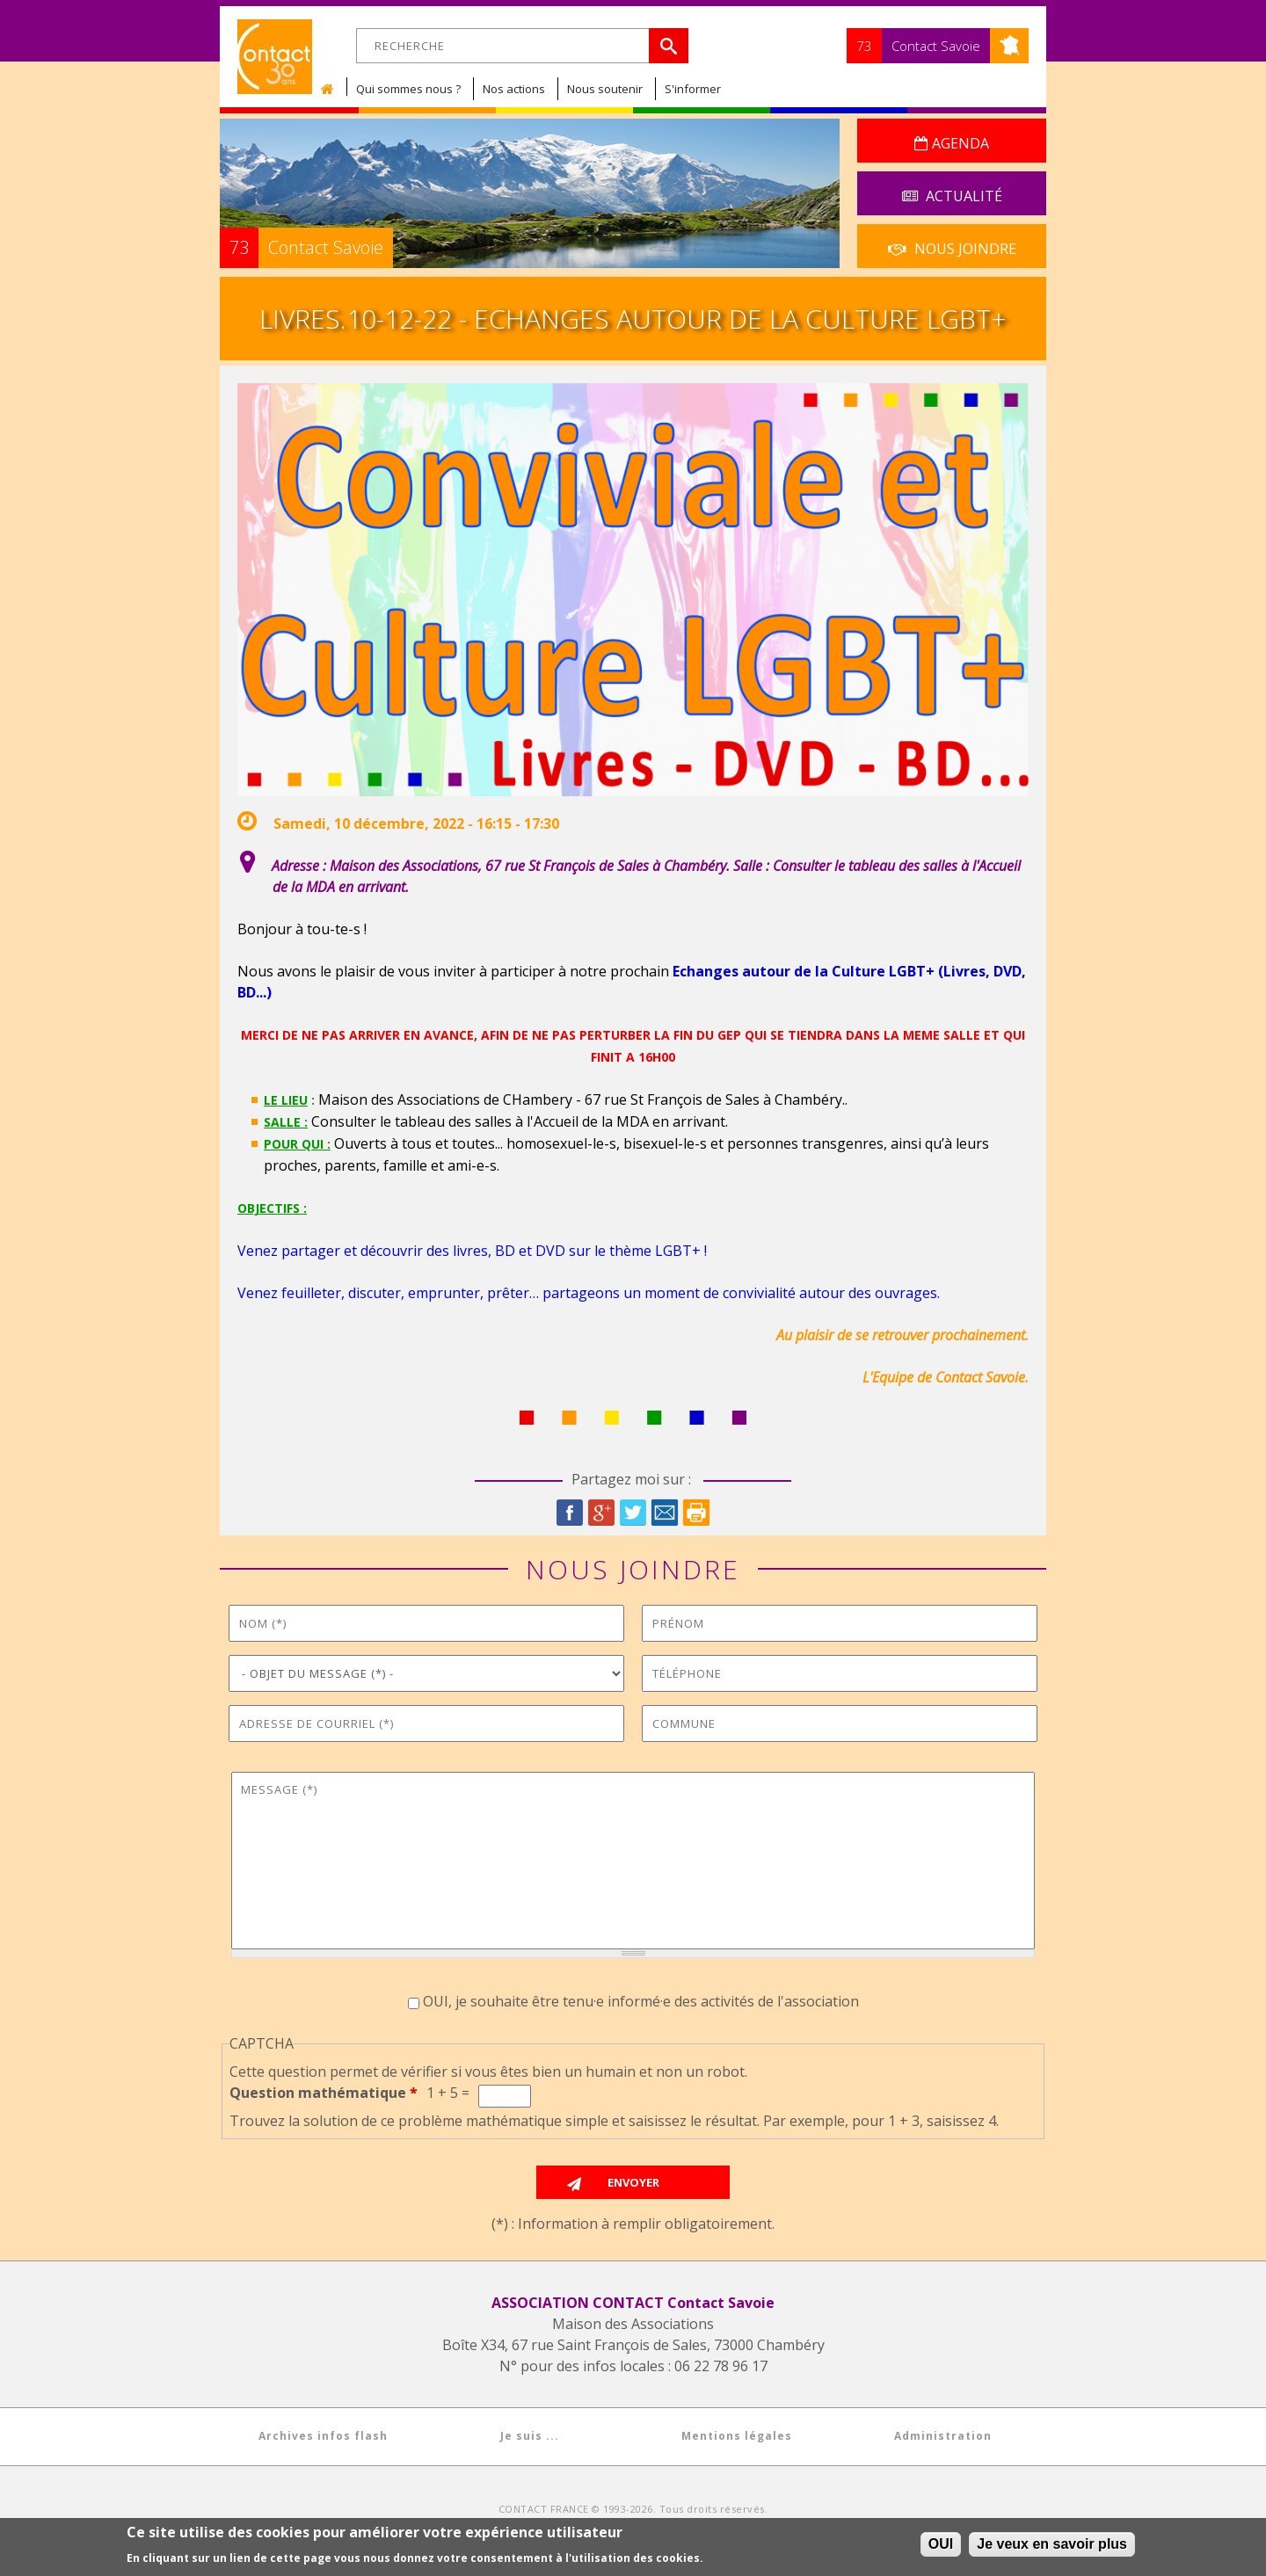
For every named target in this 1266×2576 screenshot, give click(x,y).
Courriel (665, 1512)
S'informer (693, 89)
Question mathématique (323, 2092)
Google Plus (601, 1512)
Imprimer (696, 1512)
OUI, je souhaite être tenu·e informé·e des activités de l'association (641, 2001)
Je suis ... (529, 2435)
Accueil (331, 89)
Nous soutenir (605, 89)
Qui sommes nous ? (408, 89)
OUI (940, 2544)
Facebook (570, 1512)
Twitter (633, 1512)
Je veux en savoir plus (1052, 2544)
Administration (943, 2435)
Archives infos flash (323, 2435)
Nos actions (514, 89)
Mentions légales (736, 2435)
